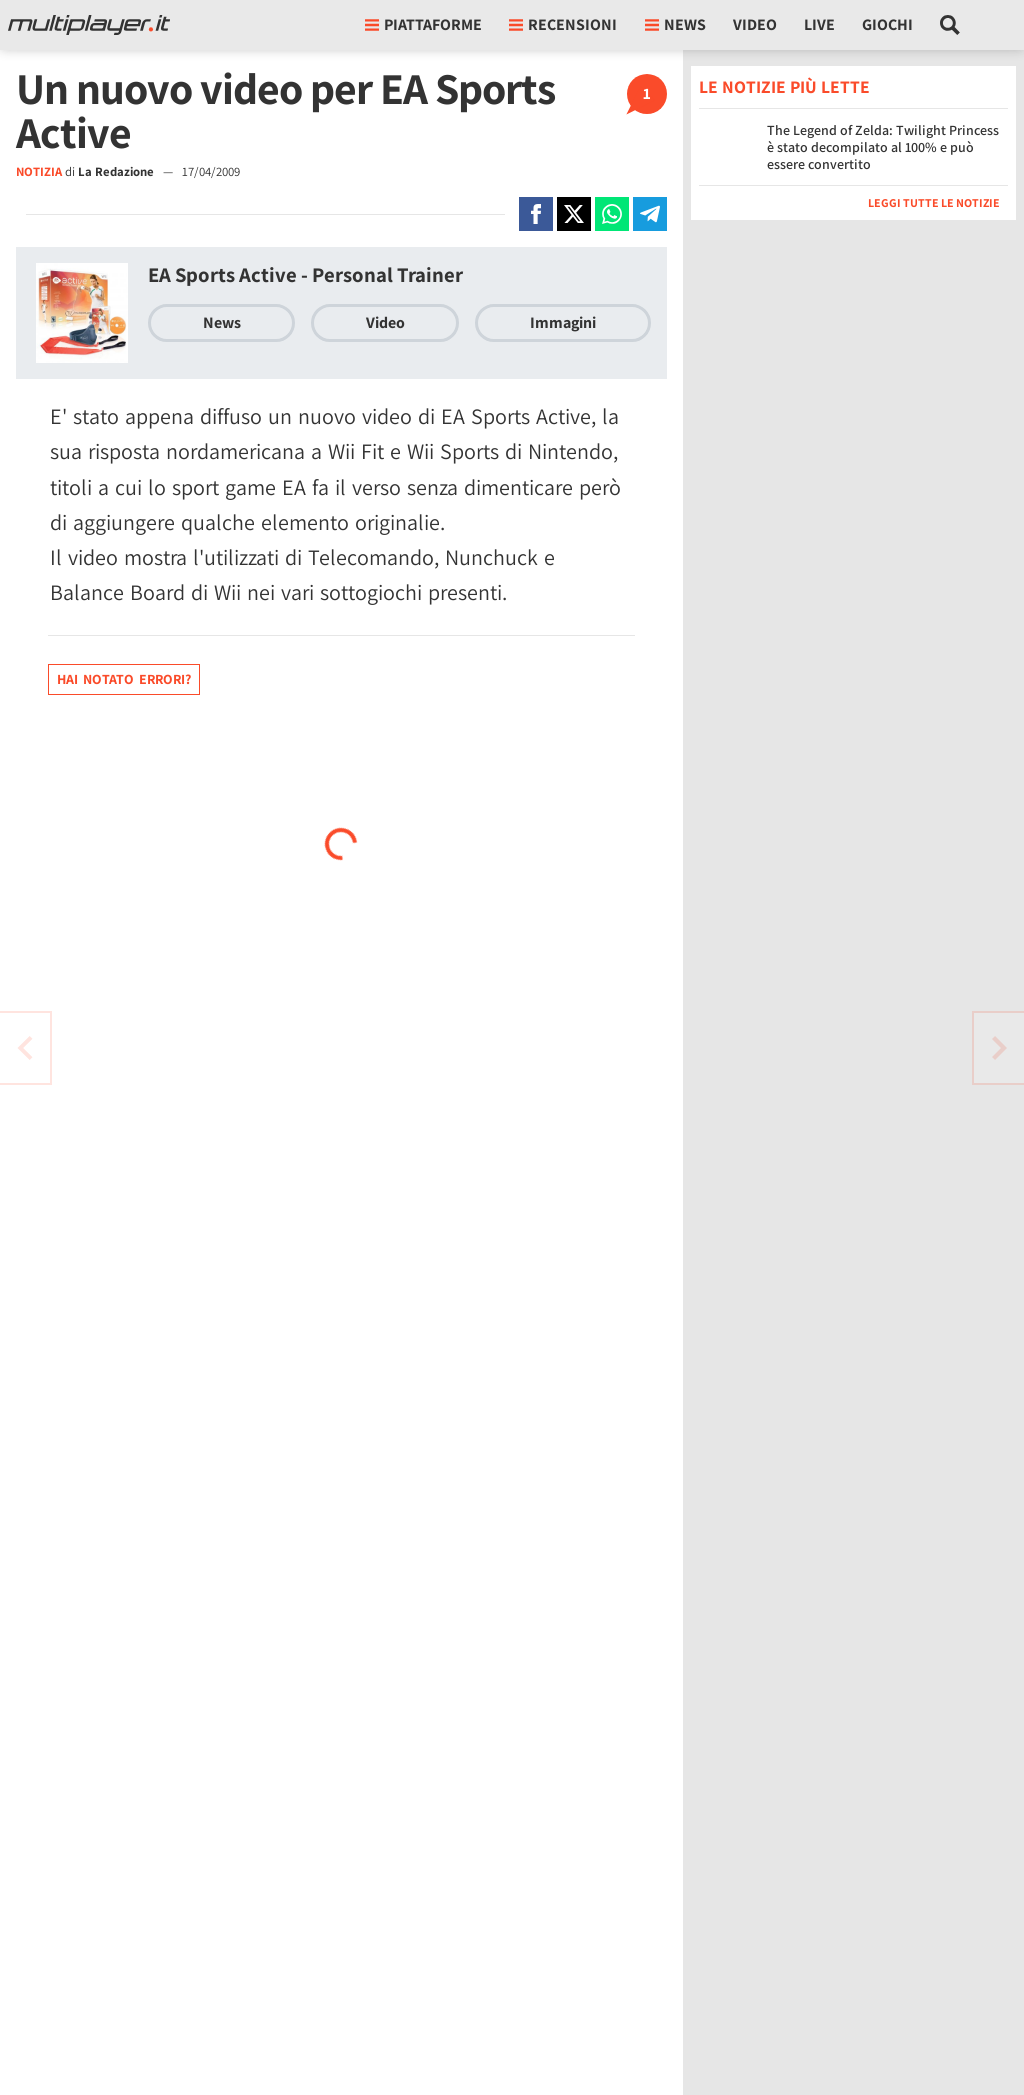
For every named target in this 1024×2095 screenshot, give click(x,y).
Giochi (887, 24)
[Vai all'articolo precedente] (999, 1048)
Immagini (563, 322)
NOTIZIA (39, 171)
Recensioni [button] (563, 24)
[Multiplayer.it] (89, 25)
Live (819, 24)
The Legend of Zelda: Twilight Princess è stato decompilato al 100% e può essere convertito (883, 147)
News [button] (675, 24)
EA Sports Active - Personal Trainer (305, 274)
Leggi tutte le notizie (934, 202)
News (222, 322)
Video (755, 24)
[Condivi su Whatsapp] (612, 214)
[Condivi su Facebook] (536, 214)
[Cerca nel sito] (950, 25)
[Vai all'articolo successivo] (25, 1048)
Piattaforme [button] (423, 24)
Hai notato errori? (124, 679)
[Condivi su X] (574, 214)
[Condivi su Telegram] (650, 214)
